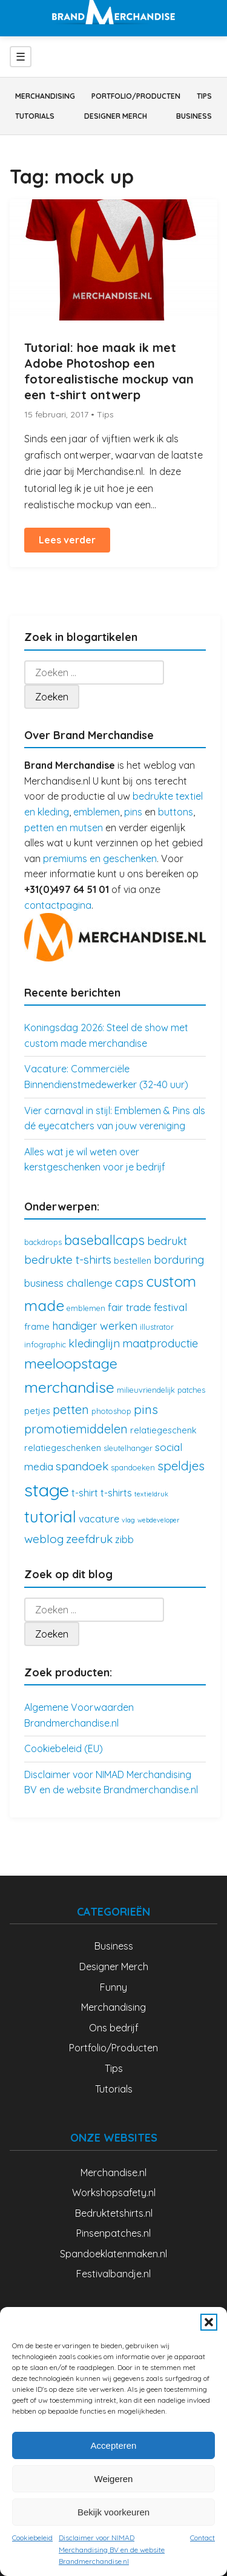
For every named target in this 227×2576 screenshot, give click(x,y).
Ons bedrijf (114, 2028)
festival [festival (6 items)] (170, 1307)
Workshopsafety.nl (114, 2192)
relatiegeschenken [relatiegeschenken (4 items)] (62, 1447)
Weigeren (113, 2479)
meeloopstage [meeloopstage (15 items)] (70, 1363)
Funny (113, 1987)
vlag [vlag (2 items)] (128, 1520)
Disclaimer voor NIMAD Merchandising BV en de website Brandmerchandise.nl (112, 2549)
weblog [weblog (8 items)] (44, 1539)
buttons (175, 812)
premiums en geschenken (100, 858)
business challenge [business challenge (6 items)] (68, 1282)
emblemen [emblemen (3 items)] (86, 1308)
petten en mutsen (63, 828)
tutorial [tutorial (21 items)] (50, 1517)
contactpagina (57, 905)
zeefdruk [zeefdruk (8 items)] (89, 1539)
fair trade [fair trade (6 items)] (129, 1307)
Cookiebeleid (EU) (63, 1748)
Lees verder (67, 540)
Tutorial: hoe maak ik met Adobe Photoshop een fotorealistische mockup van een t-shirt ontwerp (109, 371)
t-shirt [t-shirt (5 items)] (84, 1493)
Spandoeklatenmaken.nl (113, 2254)
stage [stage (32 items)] (46, 1490)
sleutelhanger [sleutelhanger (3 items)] (128, 1448)
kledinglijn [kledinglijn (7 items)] (94, 1343)
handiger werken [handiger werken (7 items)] (94, 1326)
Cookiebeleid (32, 2537)
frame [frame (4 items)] (37, 1326)
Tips (204, 96)
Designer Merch (115, 116)
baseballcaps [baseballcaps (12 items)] (104, 1240)
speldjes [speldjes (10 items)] (181, 1465)
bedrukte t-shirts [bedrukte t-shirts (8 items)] (67, 1259)
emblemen (96, 812)
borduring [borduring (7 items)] (179, 1260)
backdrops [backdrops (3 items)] (43, 1242)
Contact (202, 2537)
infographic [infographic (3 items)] (45, 1344)
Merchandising (45, 96)
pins (133, 812)
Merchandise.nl (113, 2172)
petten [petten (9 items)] (71, 1409)
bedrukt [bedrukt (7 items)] (167, 1241)
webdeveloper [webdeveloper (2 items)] (158, 1520)
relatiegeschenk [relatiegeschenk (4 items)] (163, 1430)
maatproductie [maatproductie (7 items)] (160, 1343)
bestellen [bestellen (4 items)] (132, 1260)
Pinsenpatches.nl (113, 2233)
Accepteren (114, 2445)
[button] (209, 2322)
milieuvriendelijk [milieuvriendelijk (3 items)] (146, 1390)
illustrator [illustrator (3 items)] (157, 1327)
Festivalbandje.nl (113, 2274)
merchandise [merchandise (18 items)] (69, 1387)
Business (194, 116)
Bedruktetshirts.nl (114, 2213)
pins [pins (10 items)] (146, 1409)
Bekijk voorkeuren (113, 2512)
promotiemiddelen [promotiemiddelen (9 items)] (76, 1428)
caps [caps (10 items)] (129, 1282)
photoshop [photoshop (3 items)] (111, 1411)
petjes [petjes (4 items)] (37, 1410)
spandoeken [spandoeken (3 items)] (133, 1467)
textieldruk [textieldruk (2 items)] (151, 1494)
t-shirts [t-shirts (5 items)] (116, 1493)
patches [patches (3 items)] (191, 1390)
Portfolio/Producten (135, 96)
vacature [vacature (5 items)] (99, 1519)
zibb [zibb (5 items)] (124, 1539)
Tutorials (34, 116)
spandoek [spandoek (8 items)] (82, 1466)
